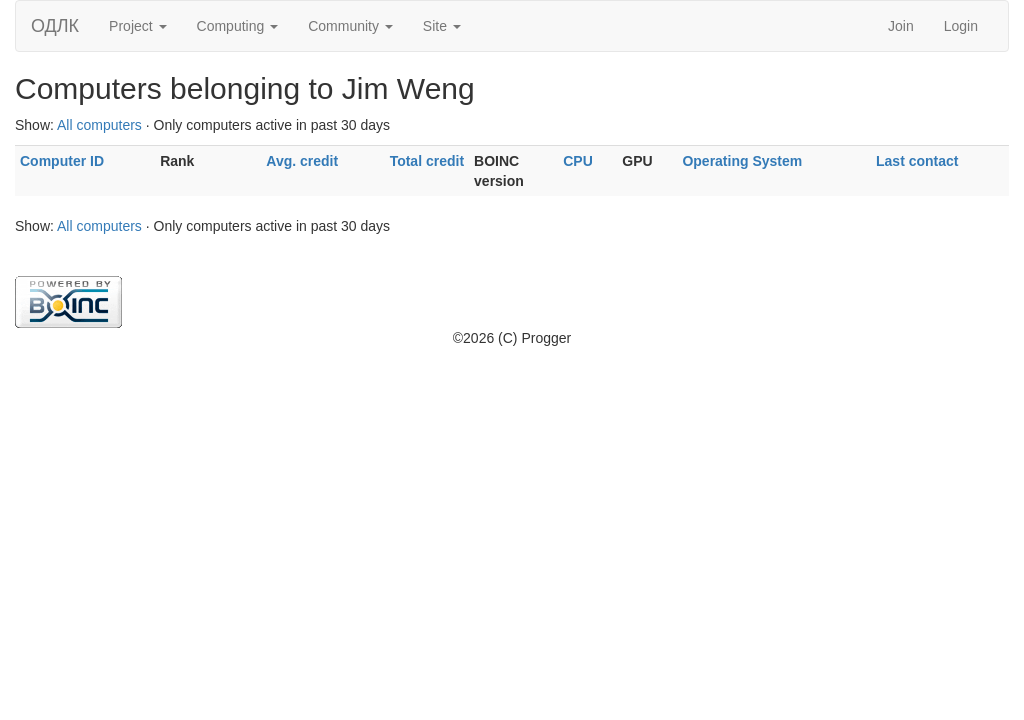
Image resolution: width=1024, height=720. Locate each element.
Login (961, 26)
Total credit (427, 161)
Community (350, 26)
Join (901, 26)
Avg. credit (302, 161)
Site (442, 26)
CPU (578, 161)
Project (137, 26)
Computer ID (62, 161)
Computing (238, 26)
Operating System (742, 161)
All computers (99, 125)
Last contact (917, 161)
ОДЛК (55, 26)
